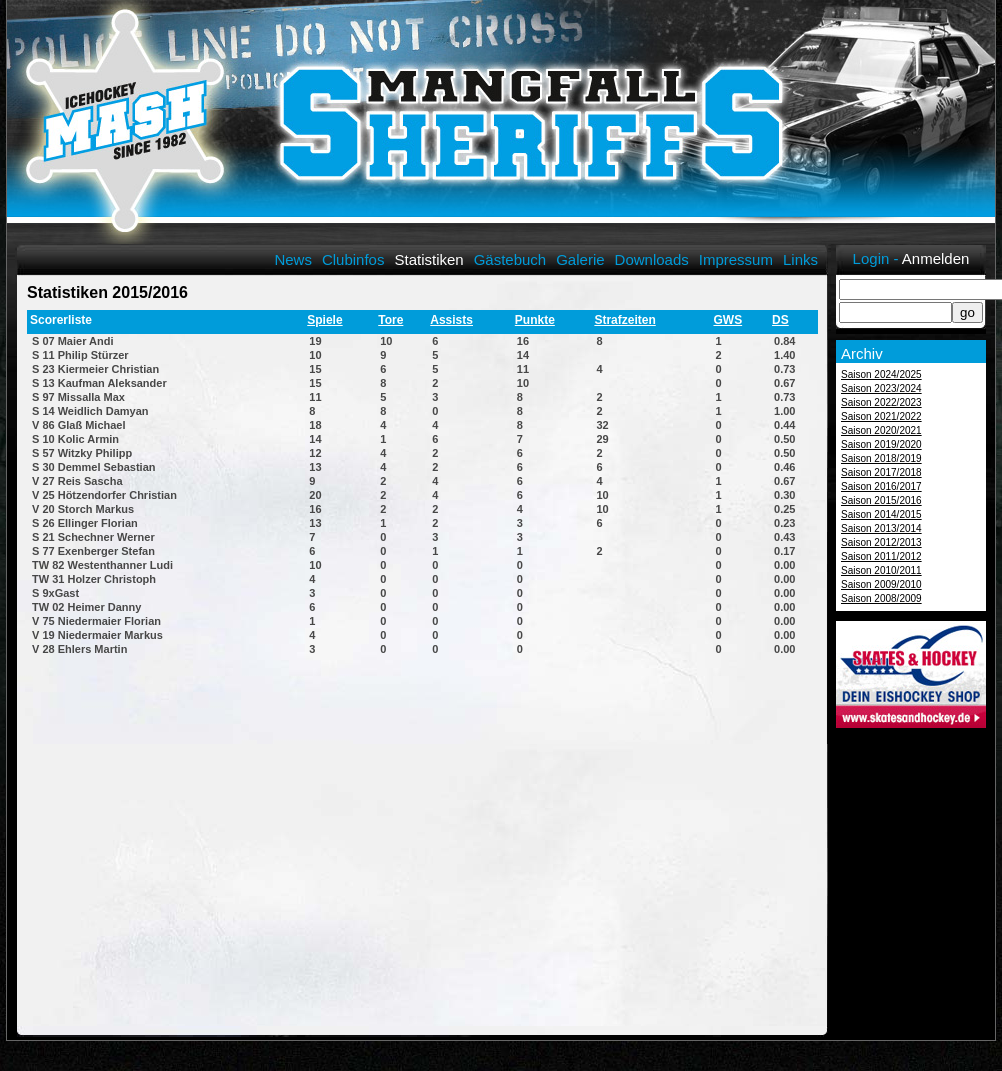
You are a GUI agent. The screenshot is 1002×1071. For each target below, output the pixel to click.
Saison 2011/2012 (881, 556)
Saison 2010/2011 (881, 570)
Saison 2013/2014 (881, 528)
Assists (451, 320)
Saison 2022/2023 (881, 402)
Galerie (580, 259)
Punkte (535, 320)
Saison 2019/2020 (881, 444)
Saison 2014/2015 (881, 514)
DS (780, 320)
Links (800, 259)
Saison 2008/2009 (881, 598)
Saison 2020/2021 (881, 430)
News (293, 259)
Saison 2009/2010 (881, 584)
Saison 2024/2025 (881, 374)
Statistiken (428, 259)
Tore (390, 320)
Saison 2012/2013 (881, 542)
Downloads (652, 259)
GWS (727, 320)
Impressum (736, 259)
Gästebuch (510, 259)
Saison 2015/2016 (881, 500)
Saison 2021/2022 (881, 416)
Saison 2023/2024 (881, 388)
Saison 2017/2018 (881, 472)
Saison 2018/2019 (881, 458)
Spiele (324, 320)
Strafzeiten (624, 320)
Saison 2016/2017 (881, 486)
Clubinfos (353, 259)
